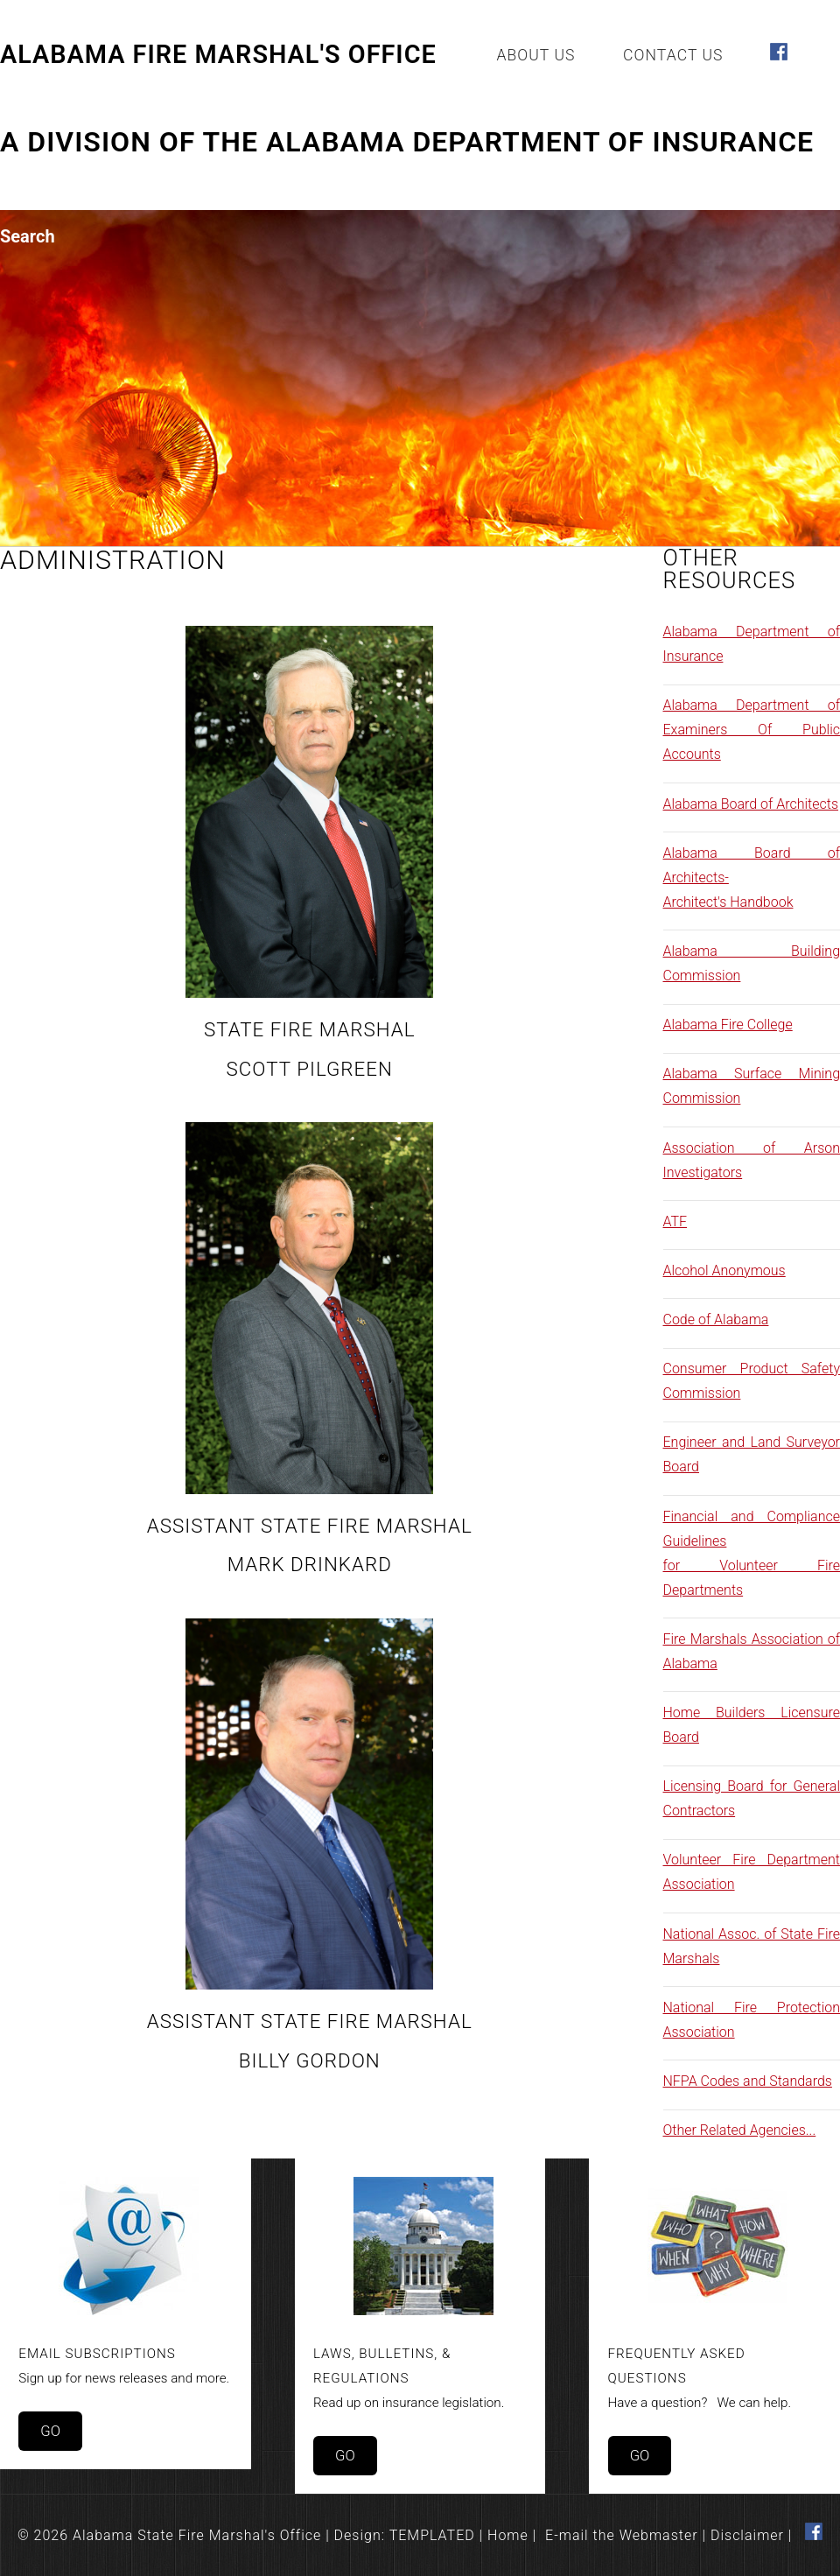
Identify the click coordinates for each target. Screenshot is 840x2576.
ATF (675, 1221)
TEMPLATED (432, 2535)
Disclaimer (747, 2535)
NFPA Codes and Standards (747, 2081)
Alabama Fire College (728, 1024)
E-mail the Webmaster (621, 2535)
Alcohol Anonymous (724, 1270)
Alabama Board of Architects (751, 804)
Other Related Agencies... (739, 2130)
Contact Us (673, 55)
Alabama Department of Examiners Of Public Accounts (752, 729)
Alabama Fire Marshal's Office (218, 54)
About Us (535, 55)
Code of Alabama (716, 1319)
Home (507, 2535)
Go (50, 2430)
